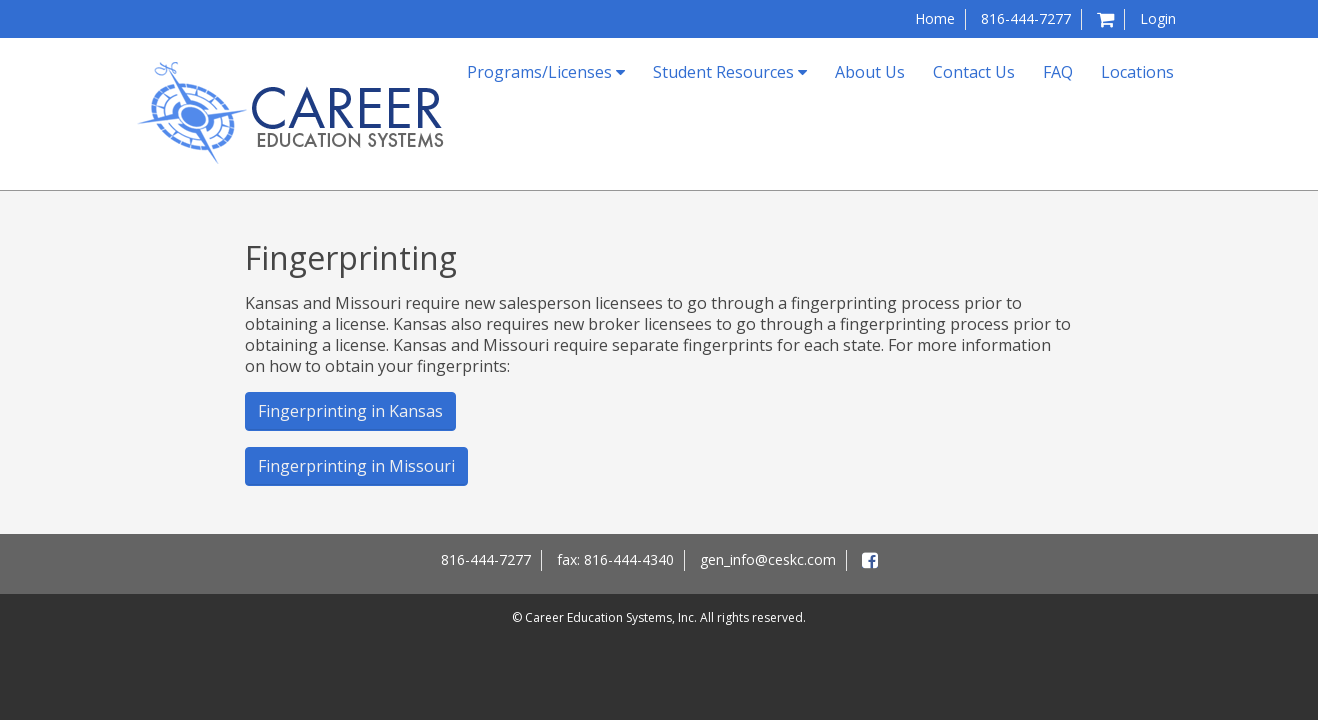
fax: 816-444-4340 (615, 559)
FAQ (1058, 72)
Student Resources (730, 72)
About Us (870, 72)
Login (1158, 18)
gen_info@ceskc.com (768, 559)
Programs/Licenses (546, 72)
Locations (1137, 72)
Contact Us (974, 72)
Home (935, 18)
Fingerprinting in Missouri (356, 466)
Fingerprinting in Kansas (350, 411)
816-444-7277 (1026, 18)
